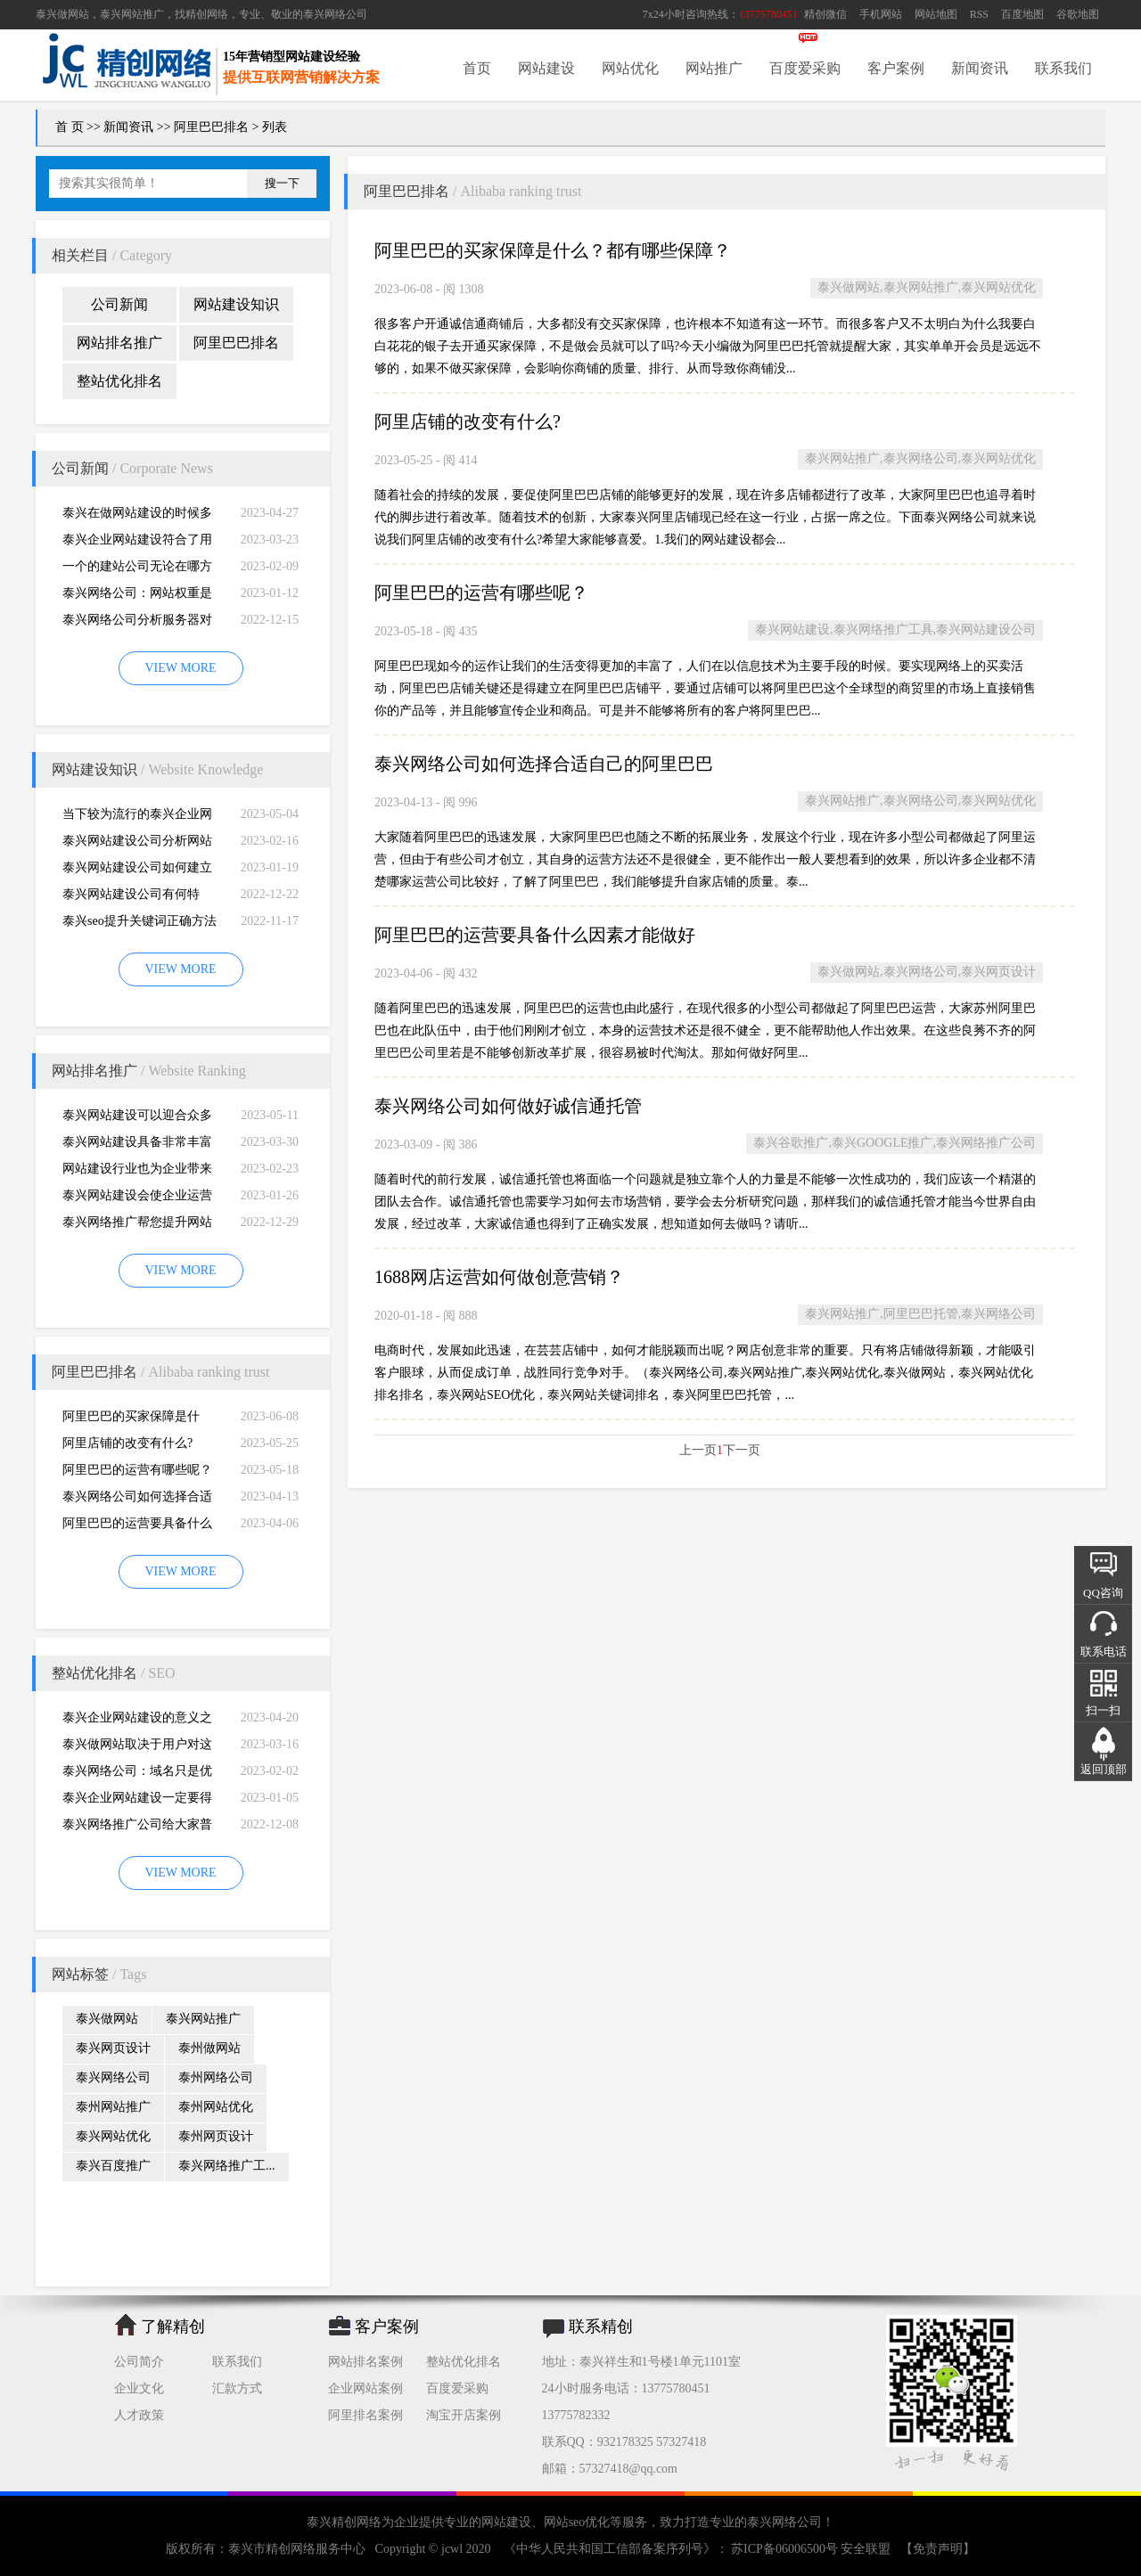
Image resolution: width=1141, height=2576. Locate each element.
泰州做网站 (209, 2048)
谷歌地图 (1077, 14)
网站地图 (936, 14)
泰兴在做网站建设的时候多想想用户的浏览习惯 (137, 516)
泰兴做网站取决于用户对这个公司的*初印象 (137, 1748)
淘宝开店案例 (463, 2415)
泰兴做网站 (62, 14)
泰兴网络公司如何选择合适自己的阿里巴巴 (137, 1500)
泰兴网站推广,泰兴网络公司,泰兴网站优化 (920, 458)
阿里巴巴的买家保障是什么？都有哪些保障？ (131, 1420)
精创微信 (825, 14)
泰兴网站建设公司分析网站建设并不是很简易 (137, 844)
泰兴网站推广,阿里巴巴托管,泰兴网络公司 (920, 1314)
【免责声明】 (937, 2549)
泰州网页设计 (215, 2136)
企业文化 (139, 2388)
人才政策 (139, 2415)
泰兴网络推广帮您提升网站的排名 (137, 1225)
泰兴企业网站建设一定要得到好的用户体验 (137, 1801)
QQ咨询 (1103, 1592)
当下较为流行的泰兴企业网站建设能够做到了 (137, 817)
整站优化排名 (119, 380)
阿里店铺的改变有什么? (127, 1443)
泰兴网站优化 (113, 2136)
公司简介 (139, 2361)
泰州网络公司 (215, 2077)
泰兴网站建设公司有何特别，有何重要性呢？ (131, 897)
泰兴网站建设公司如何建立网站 (137, 871)
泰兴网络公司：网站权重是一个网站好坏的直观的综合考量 (137, 596)
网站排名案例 (365, 2361)
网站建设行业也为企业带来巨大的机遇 (137, 1172)
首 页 (69, 127)
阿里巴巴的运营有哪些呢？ (137, 1469)
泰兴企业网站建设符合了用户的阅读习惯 (137, 543)
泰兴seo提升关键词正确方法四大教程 (139, 924)
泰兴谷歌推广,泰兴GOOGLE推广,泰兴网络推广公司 (894, 1142)
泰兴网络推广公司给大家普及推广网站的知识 (137, 1828)
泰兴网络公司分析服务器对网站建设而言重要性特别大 (137, 623)
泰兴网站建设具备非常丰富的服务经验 (137, 1145)
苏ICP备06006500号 (784, 2549)
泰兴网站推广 (203, 2018)
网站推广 (714, 68)
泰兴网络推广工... (226, 2165)
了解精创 (173, 2326)
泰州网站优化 (215, 2107)
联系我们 (1063, 68)
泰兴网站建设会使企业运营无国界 (137, 1199)
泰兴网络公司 (335, 14)
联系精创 (601, 2326)
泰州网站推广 (113, 2107)
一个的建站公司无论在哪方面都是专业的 (137, 570)
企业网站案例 (365, 2388)
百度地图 (1022, 14)
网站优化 (630, 68)
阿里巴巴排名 (211, 127)
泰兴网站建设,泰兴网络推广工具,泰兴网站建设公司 (895, 629)
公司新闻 (119, 304)
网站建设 (546, 68)
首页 (477, 68)
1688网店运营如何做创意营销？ (499, 1277)
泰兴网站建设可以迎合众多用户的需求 (137, 1118)
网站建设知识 (236, 304)
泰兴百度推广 (113, 2165)
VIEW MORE (180, 668)
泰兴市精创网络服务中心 (296, 2549)
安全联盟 (866, 2549)
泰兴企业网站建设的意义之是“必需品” (137, 1721)
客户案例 (895, 68)
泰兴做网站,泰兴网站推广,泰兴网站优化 (926, 287)
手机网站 (880, 14)
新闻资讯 (979, 68)
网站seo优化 (577, 2522)
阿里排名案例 (365, 2415)
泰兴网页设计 (113, 2048)
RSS (979, 14)
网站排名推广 (119, 342)
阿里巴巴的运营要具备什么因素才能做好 (137, 1527)
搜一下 (282, 183)
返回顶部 (1103, 1769)
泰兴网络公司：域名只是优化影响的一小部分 (137, 1774)
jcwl (452, 2549)
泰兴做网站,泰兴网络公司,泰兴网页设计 (926, 971)
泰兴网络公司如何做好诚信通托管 (508, 1106)
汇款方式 (237, 2388)
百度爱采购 (805, 68)
